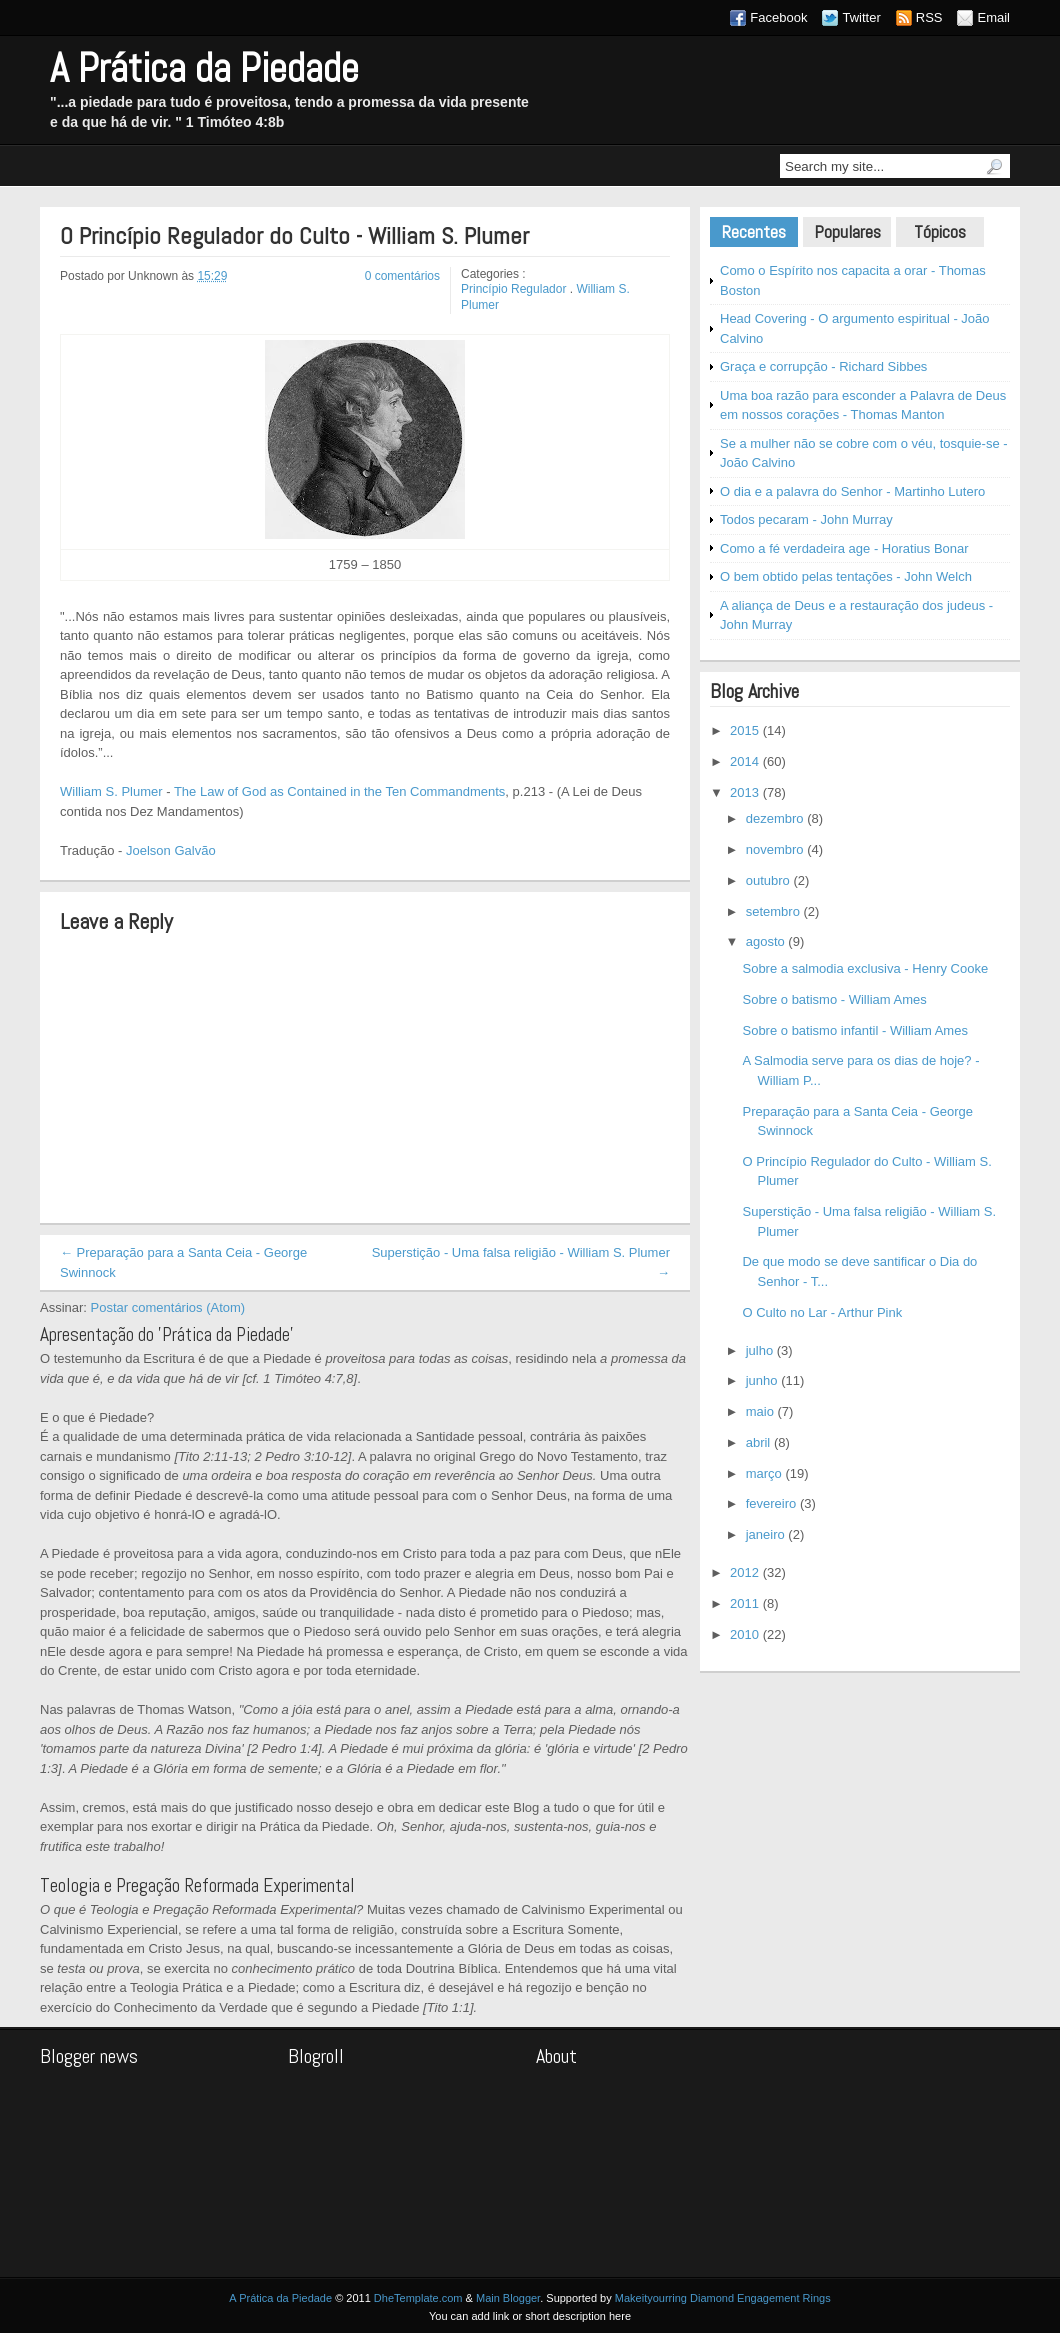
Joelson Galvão (171, 850)
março (764, 1473)
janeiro (765, 1534)
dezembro (775, 818)
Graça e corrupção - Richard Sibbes (823, 366)
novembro (775, 849)
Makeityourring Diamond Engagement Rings (723, 2298)
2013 (744, 792)
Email (993, 17)
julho (759, 1350)
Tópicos (940, 231)
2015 (744, 730)
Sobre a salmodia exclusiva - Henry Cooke (865, 968)
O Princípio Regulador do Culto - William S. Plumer (294, 236)
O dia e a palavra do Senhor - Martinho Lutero (852, 491)
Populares (847, 231)
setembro (773, 911)
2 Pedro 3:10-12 (301, 1456)
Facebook (778, 17)
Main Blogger (508, 2298)
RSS (929, 17)
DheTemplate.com (418, 2298)
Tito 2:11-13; (216, 1456)
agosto (765, 941)
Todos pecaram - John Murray (806, 519)
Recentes (754, 231)
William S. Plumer (111, 791)
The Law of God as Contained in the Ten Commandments (339, 791)
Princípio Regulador (513, 289)
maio (760, 1411)
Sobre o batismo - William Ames (834, 999)
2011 (744, 1603)
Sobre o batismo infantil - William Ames (854, 1030)
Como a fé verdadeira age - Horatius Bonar (844, 548)
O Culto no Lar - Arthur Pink (822, 1312)
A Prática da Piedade (204, 68)
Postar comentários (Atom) (168, 1307)
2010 (744, 1634)
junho (762, 1380)
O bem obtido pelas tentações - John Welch (846, 576)
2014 (744, 761)
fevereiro (771, 1503)
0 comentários (402, 276)
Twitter (861, 17)
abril (758, 1442)
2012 (744, 1572)
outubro (768, 880)
